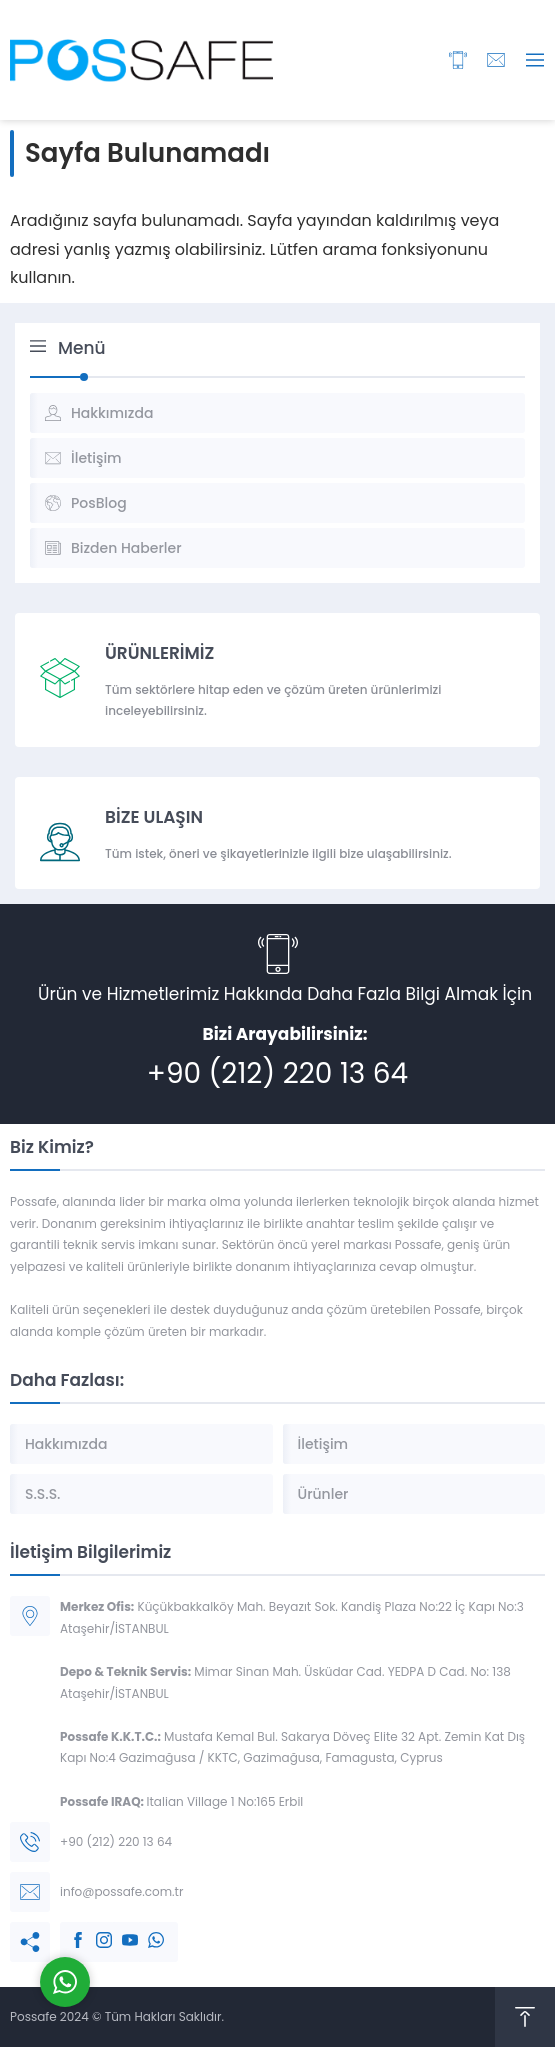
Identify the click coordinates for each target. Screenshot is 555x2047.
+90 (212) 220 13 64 (277, 1073)
